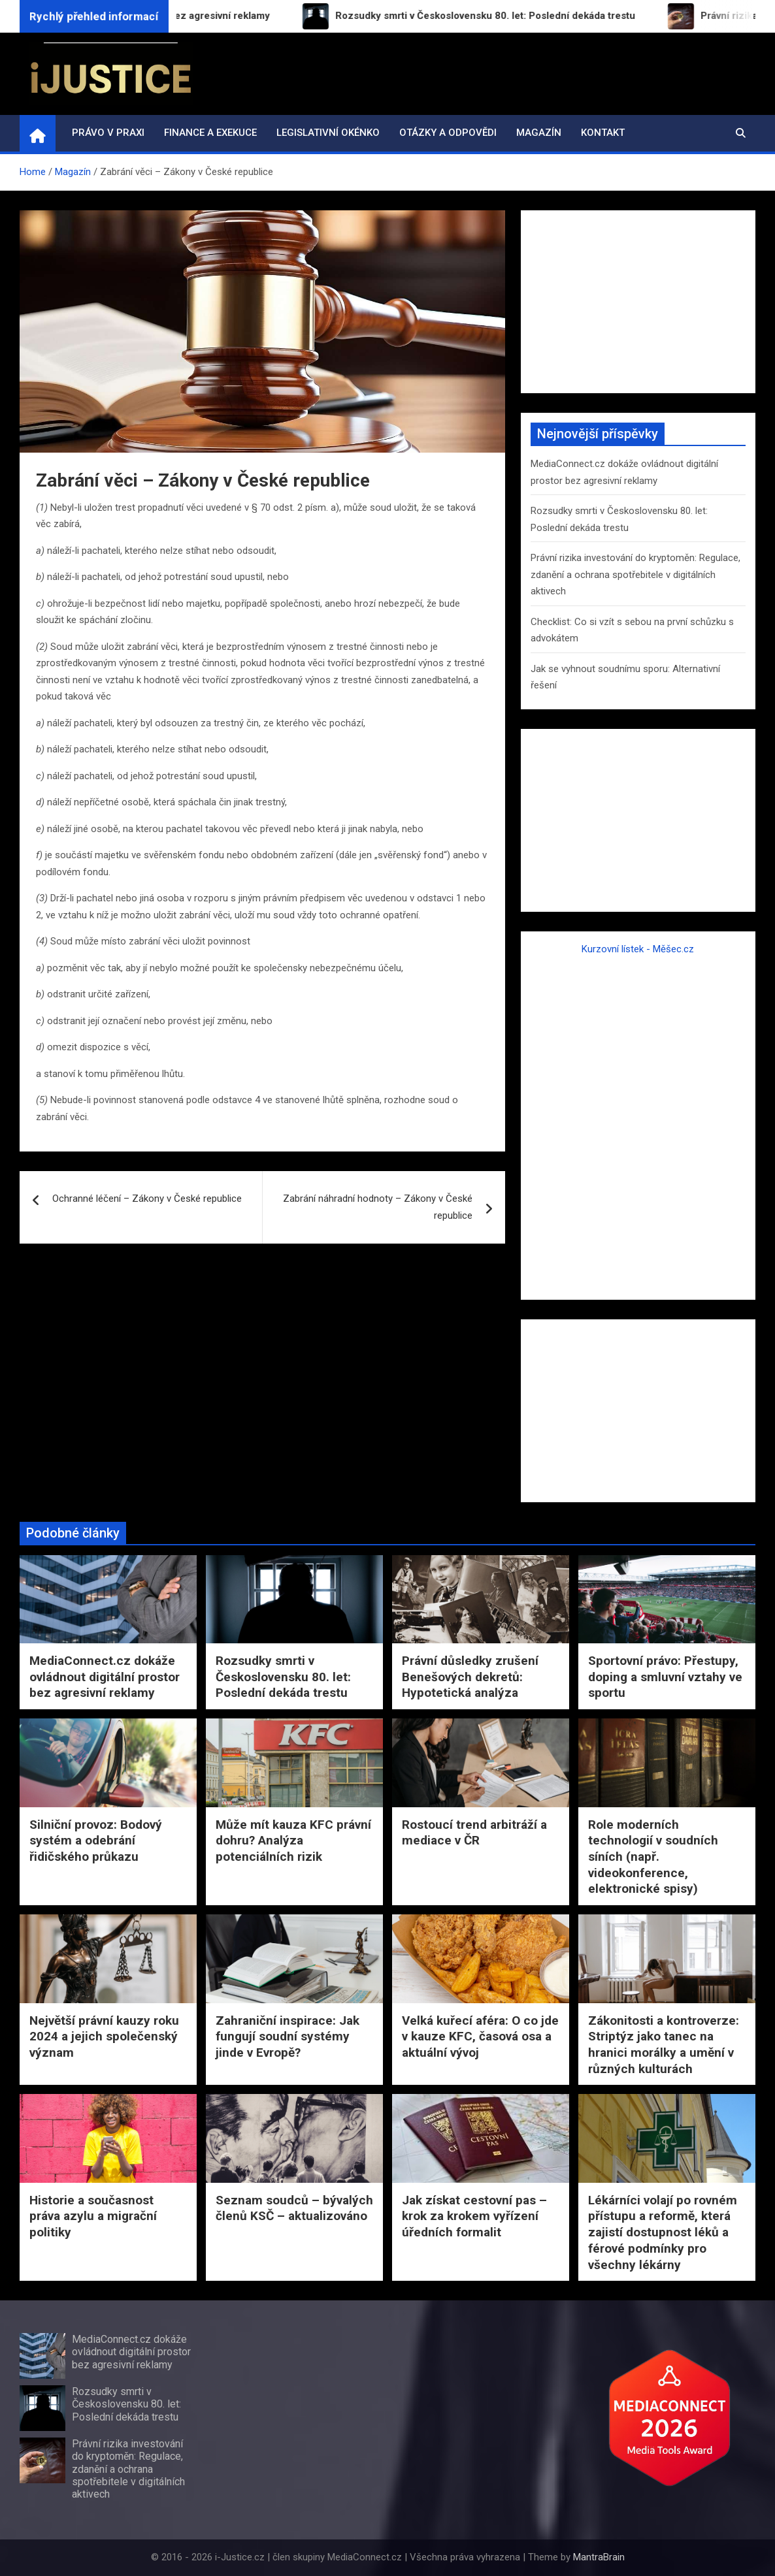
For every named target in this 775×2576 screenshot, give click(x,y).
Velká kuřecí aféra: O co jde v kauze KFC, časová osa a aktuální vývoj (480, 2036)
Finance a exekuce (210, 132)
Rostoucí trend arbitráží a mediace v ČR (474, 1832)
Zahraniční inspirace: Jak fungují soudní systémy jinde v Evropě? (287, 2036)
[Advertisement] (638, 301)
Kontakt (603, 132)
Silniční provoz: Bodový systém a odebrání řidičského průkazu (95, 1840)
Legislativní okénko (328, 132)
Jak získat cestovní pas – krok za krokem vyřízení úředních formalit (474, 2216)
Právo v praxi (108, 132)
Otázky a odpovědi (448, 132)
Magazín (538, 132)
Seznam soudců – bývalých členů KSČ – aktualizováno (294, 2208)
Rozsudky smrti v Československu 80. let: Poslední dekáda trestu (283, 1676)
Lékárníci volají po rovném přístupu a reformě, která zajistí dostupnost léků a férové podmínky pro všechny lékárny (662, 2232)
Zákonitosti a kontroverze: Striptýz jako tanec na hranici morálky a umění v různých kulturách (663, 2044)
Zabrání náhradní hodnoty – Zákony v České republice (377, 1207)
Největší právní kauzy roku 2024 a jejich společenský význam (104, 2036)
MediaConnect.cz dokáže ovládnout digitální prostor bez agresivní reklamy (104, 1676)
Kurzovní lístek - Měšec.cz (638, 949)
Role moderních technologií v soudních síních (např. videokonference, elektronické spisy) (653, 1857)
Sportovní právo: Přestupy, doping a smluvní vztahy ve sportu (665, 1676)
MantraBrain (599, 2557)
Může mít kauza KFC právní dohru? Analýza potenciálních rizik (293, 1840)
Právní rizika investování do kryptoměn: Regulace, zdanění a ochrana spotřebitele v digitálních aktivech (635, 574)
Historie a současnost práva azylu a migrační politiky (93, 2216)
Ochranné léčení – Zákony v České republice (147, 1198)
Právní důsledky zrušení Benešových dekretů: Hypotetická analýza (470, 1676)
